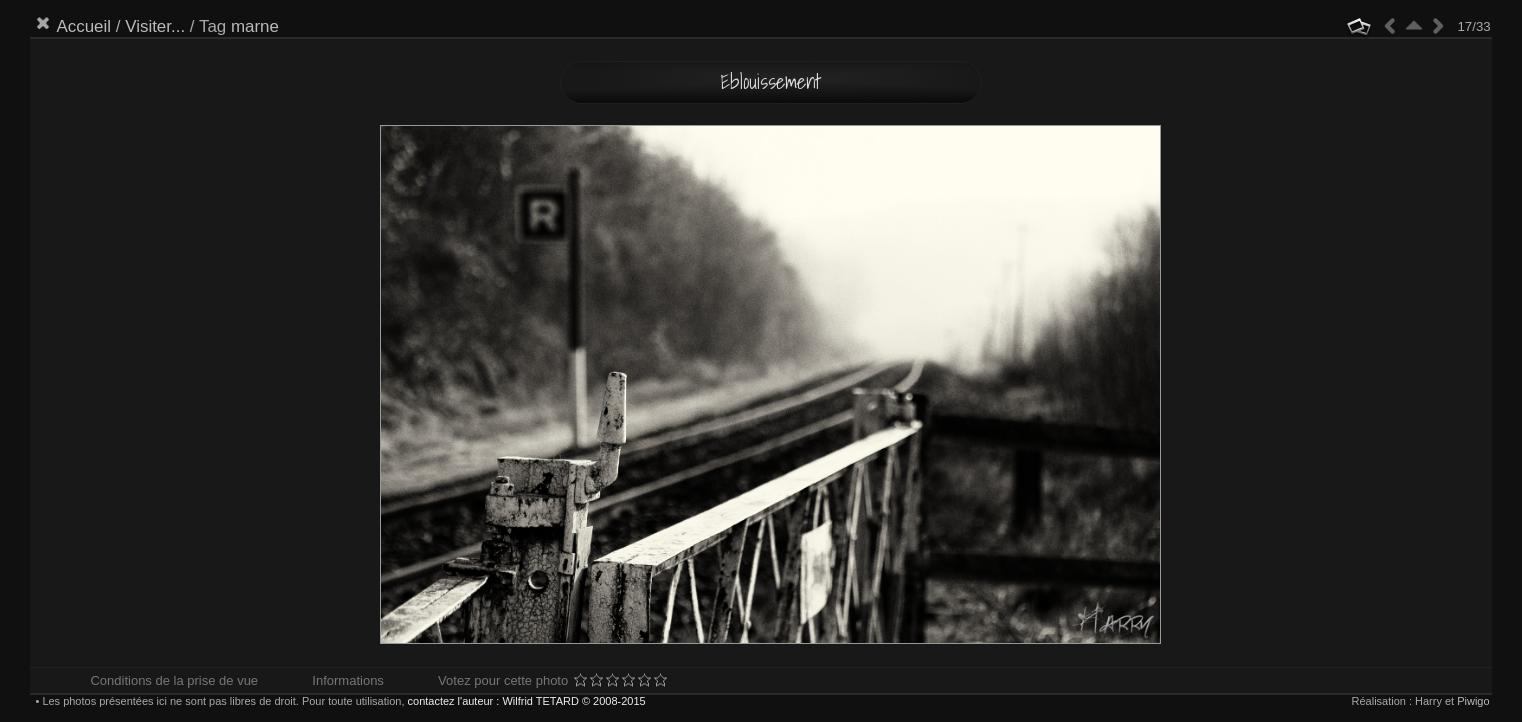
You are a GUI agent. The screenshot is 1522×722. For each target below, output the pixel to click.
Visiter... (155, 26)
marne (255, 26)
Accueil (83, 26)
